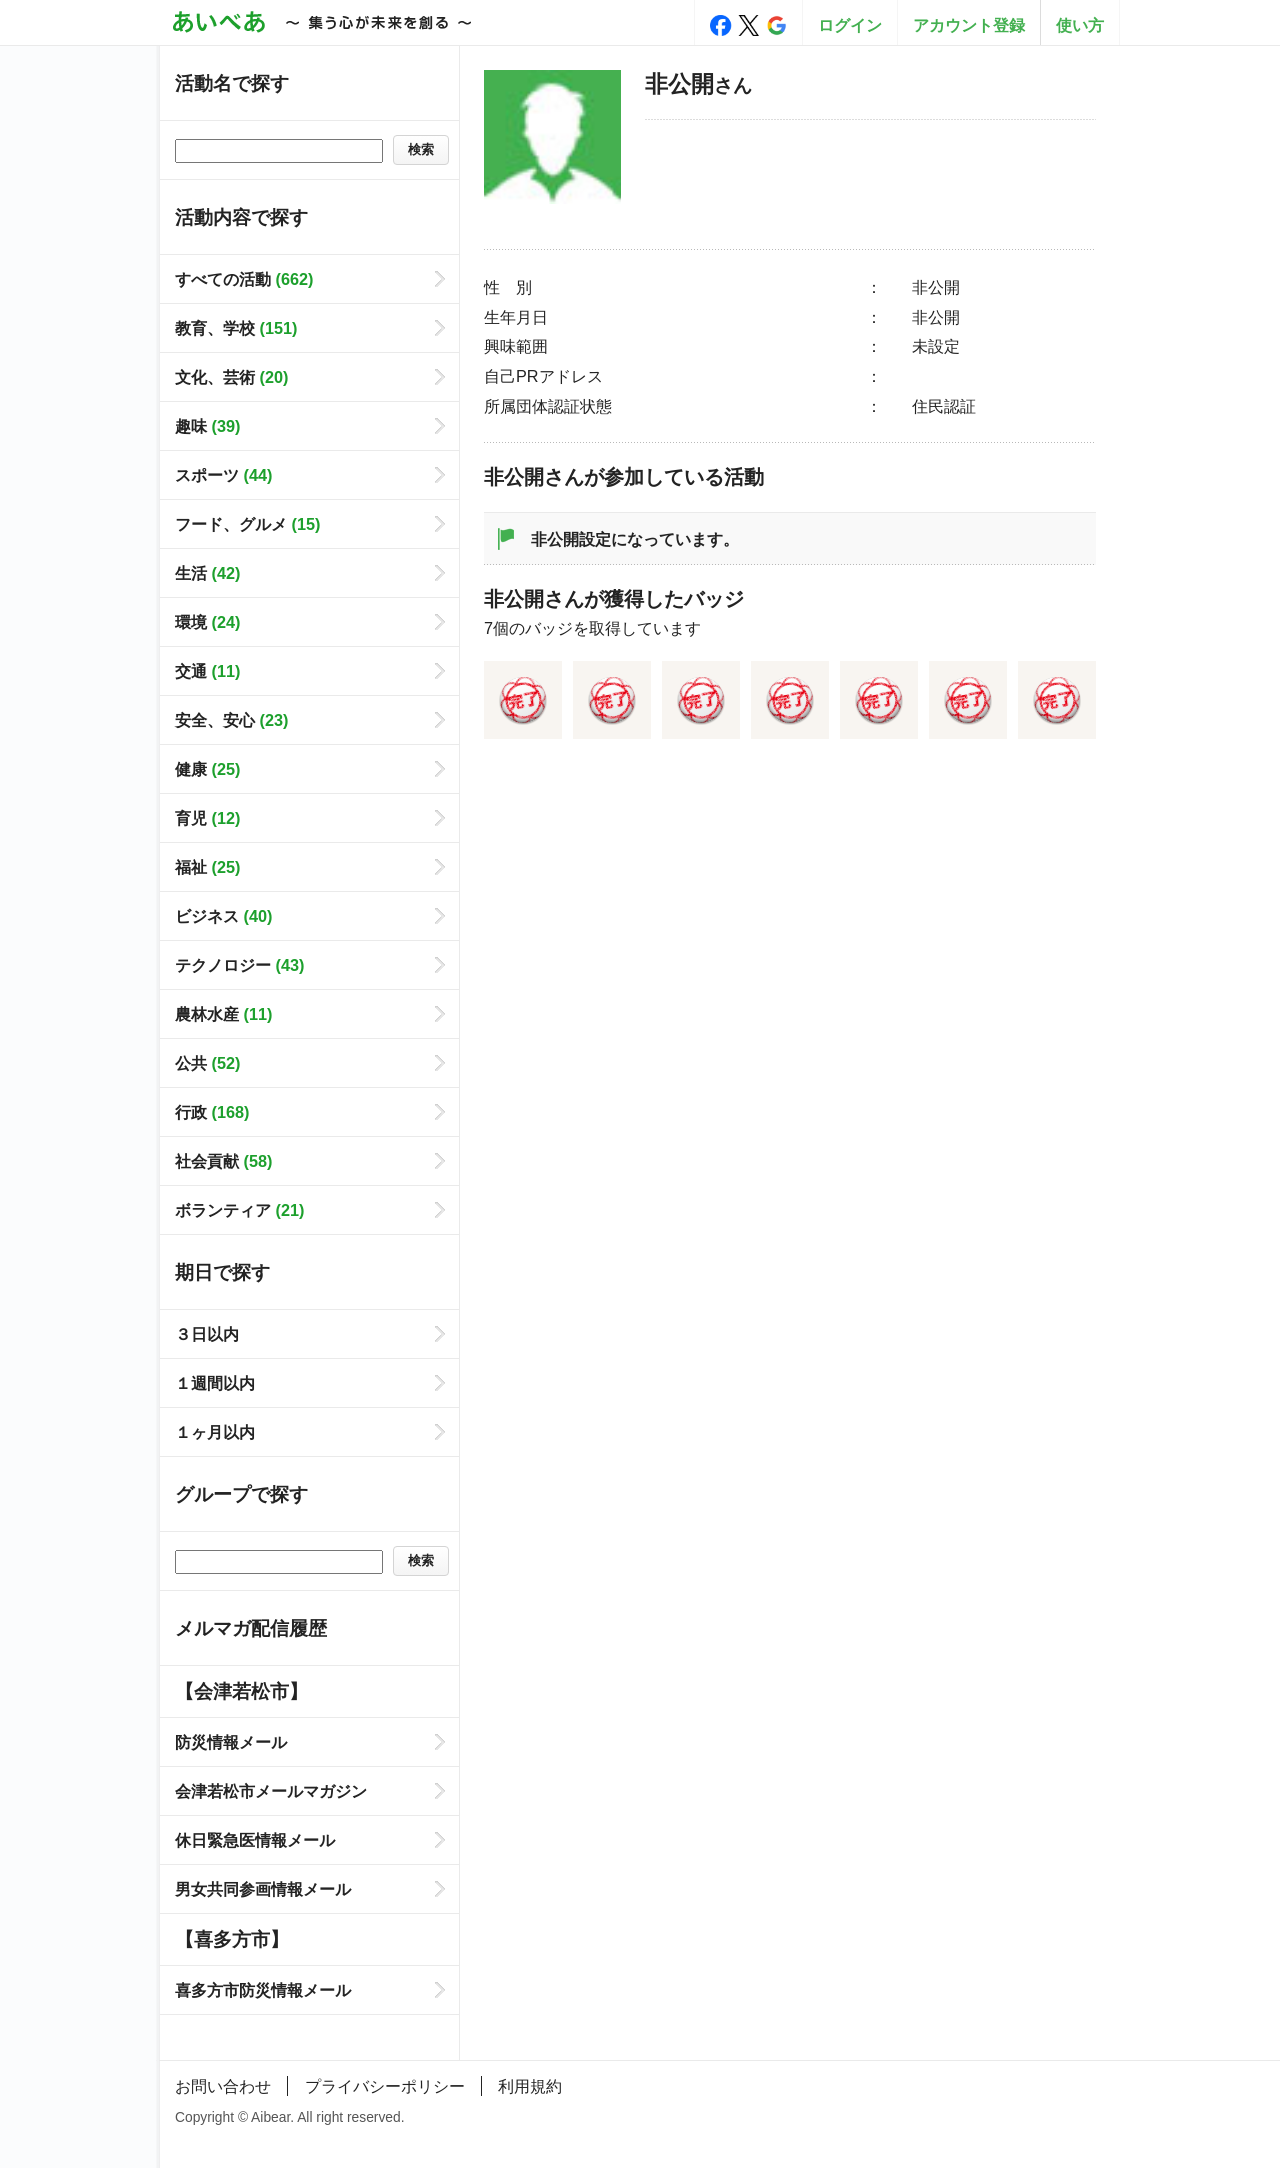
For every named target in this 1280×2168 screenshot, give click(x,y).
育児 (207, 818)
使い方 (1080, 25)
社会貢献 (223, 1161)
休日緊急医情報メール (255, 1840)
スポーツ (223, 475)
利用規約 (530, 2086)
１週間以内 (215, 1383)
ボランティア (239, 1210)
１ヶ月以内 (215, 1432)
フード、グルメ (247, 524)
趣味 (207, 426)
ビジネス (223, 916)
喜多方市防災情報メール (263, 1990)
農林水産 (223, 1014)
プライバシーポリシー (385, 2086)
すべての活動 (244, 279)
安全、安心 (231, 720)
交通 (207, 671)
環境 (207, 622)
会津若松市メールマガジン (271, 1791)
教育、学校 (236, 328)
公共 (207, 1063)
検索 (421, 149)
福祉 (207, 867)
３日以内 (207, 1334)
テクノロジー (239, 965)
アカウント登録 (969, 25)
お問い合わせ (223, 2086)
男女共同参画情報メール (263, 1889)
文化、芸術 (231, 377)
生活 (207, 573)
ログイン (850, 25)
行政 (212, 1112)
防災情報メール (231, 1742)
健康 (207, 769)
